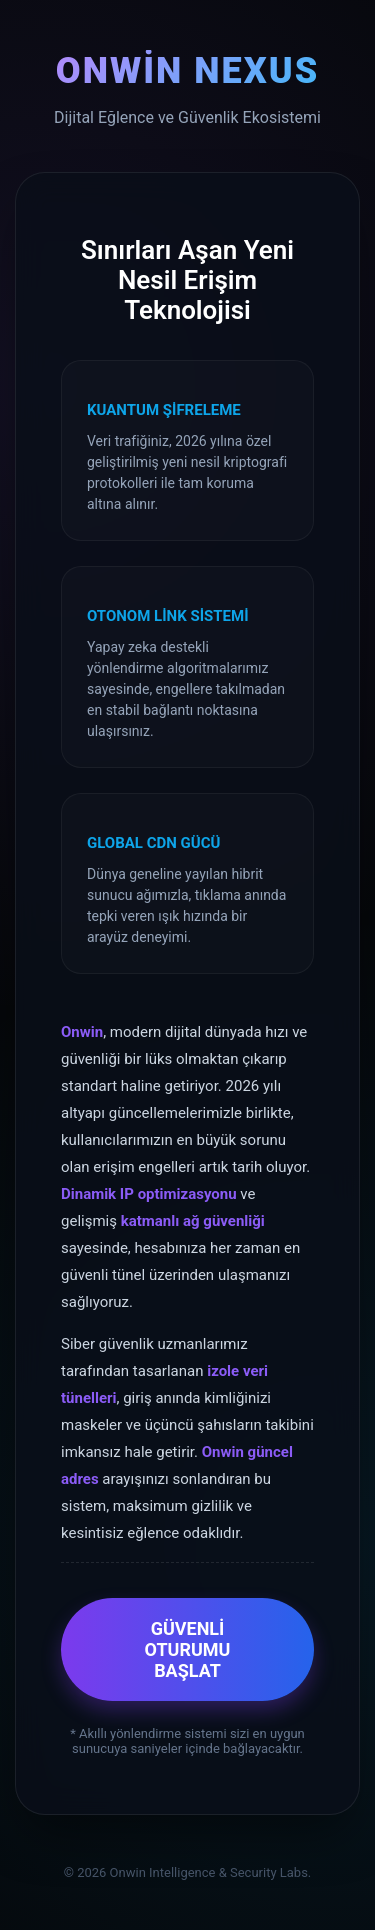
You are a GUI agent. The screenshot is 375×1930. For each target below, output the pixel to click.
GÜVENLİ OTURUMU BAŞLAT (188, 1649)
